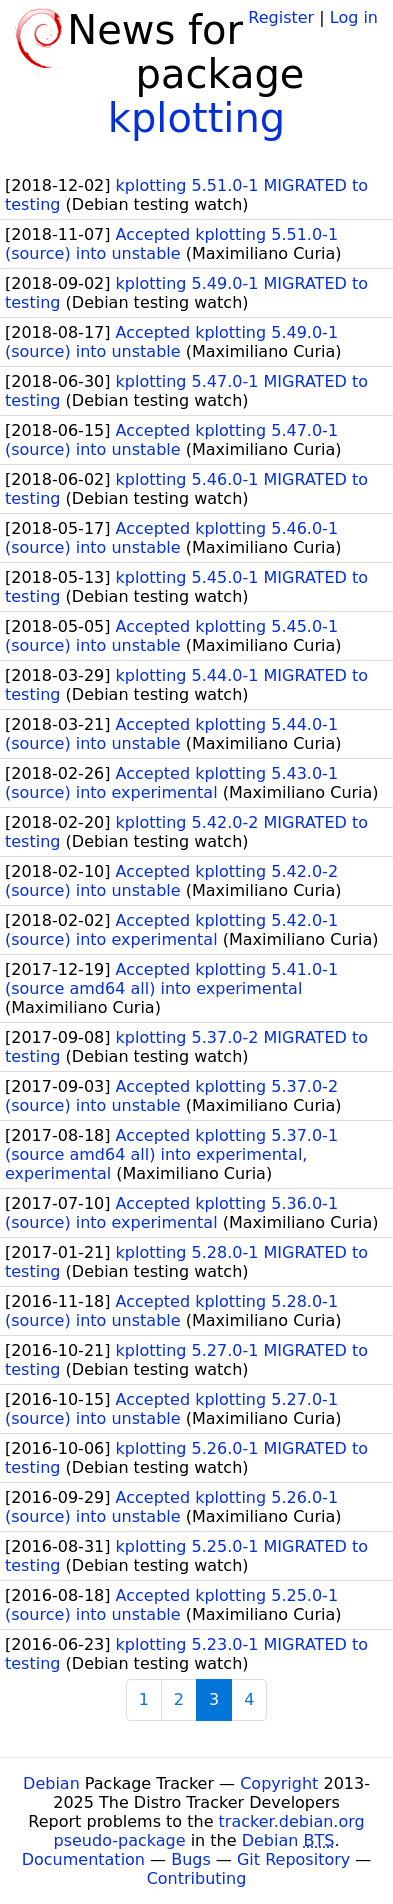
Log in (354, 17)
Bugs (191, 1859)
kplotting (196, 118)
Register (281, 17)
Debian (51, 1783)
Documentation (83, 1859)
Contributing (197, 1878)
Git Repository (293, 1859)
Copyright (279, 1783)
